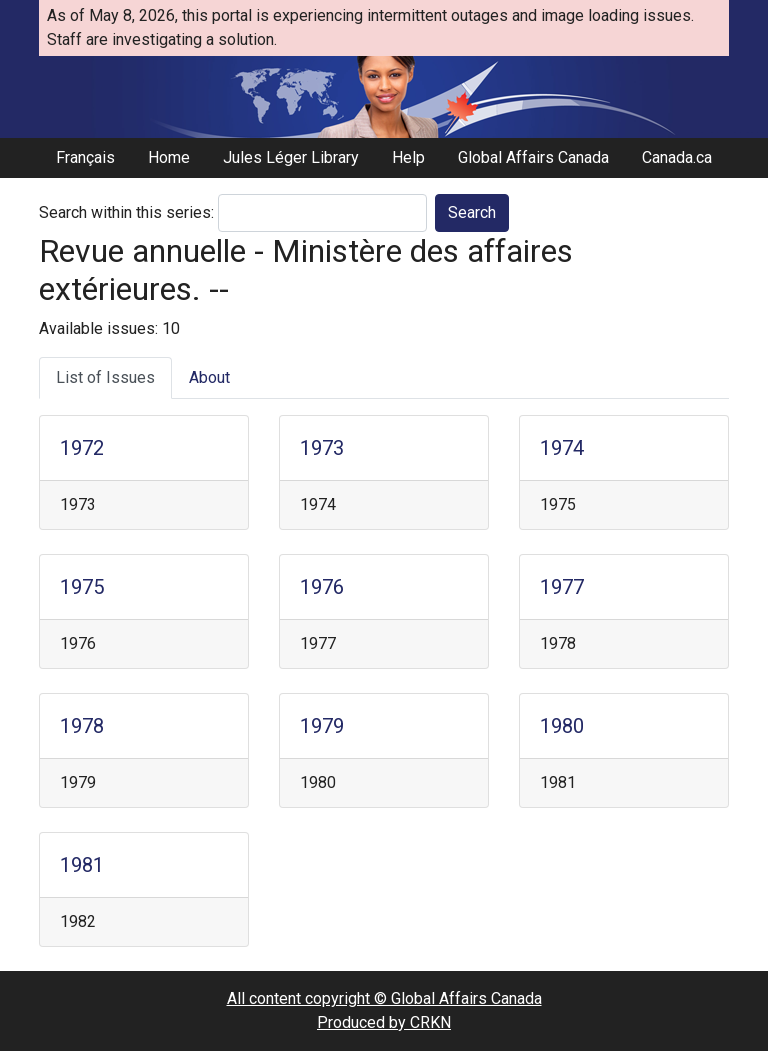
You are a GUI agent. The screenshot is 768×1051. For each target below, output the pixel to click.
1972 (82, 448)
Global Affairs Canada (533, 157)
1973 (322, 448)
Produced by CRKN (384, 1022)
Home (169, 157)
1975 (82, 587)
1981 (82, 865)
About (209, 377)
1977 (562, 587)
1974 (562, 448)
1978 (82, 726)
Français (85, 157)
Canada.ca (677, 157)
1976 (322, 587)
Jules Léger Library (291, 157)
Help (408, 157)
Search (472, 212)
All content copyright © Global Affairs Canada (384, 998)
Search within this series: (126, 212)
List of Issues (105, 377)
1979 (322, 726)
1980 (562, 726)
